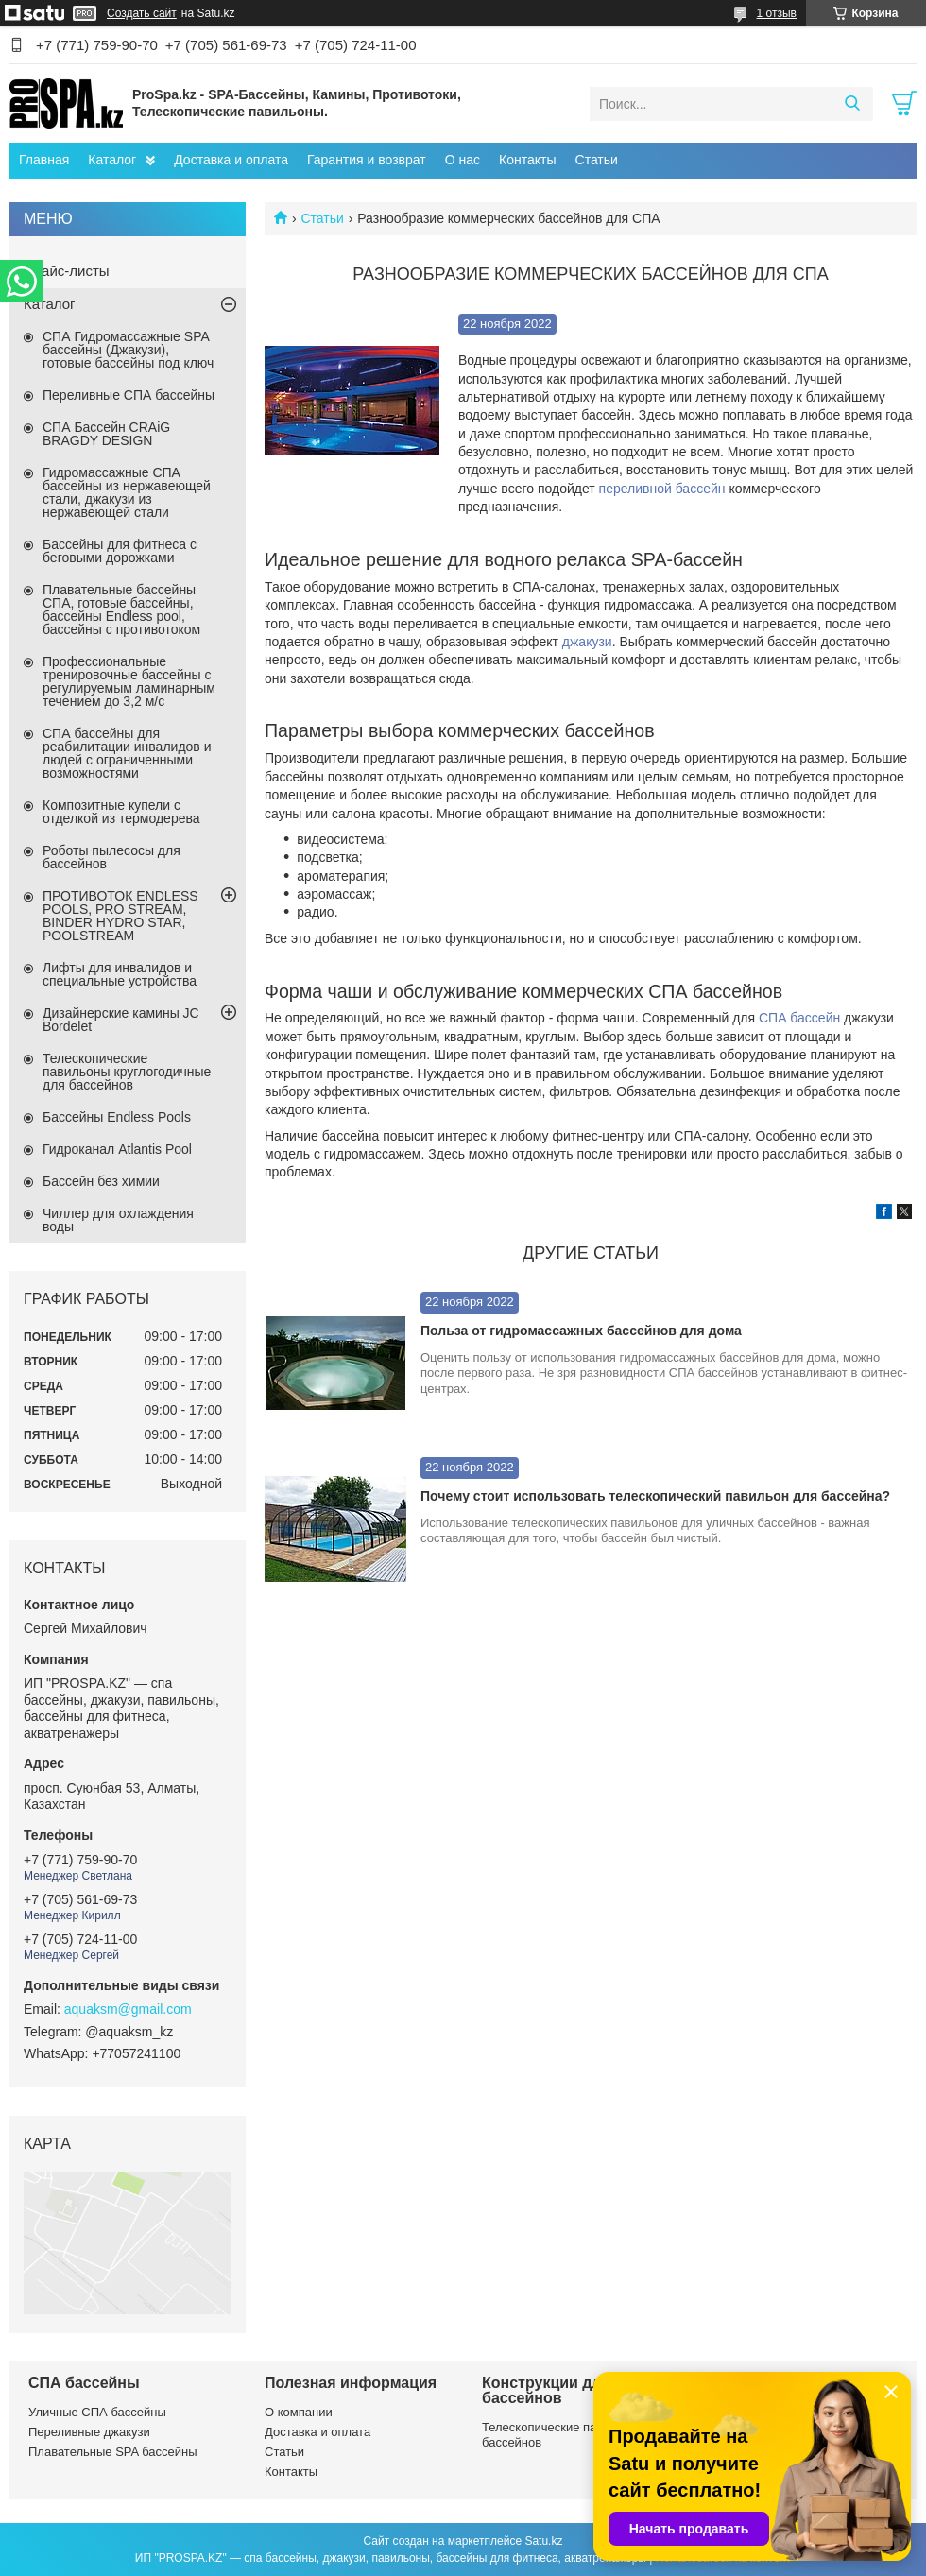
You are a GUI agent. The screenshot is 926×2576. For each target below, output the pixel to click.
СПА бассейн (799, 1017)
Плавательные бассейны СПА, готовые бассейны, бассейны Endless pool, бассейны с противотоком (121, 609)
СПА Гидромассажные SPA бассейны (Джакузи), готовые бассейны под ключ (128, 349)
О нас (462, 159)
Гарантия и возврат (366, 159)
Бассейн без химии (101, 1181)
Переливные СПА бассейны (128, 395)
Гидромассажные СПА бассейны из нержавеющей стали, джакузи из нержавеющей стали (127, 492)
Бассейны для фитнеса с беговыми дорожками (120, 551)
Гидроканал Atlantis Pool (117, 1149)
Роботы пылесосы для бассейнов (111, 857)
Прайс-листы (67, 271)
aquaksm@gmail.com (128, 2009)
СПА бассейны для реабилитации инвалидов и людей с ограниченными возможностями (127, 753)
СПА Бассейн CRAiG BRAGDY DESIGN (106, 434)
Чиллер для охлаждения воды (118, 1220)
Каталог (112, 159)
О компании (299, 2412)
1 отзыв (777, 13)
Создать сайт (142, 13)
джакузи (587, 641)
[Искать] (852, 104)
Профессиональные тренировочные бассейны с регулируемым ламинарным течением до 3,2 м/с (129, 681)
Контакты (527, 159)
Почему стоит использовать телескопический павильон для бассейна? (655, 1495)
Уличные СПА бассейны (97, 2412)
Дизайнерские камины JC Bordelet (121, 1019)
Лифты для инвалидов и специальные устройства (120, 974)
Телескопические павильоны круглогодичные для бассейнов (127, 1071)
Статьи (596, 159)
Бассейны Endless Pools (117, 1117)
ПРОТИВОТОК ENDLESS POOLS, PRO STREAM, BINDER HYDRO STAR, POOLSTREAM (120, 915)
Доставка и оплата (231, 159)
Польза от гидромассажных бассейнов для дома (581, 1330)
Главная (44, 159)
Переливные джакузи (89, 2432)
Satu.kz (543, 2541)
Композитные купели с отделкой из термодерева (121, 812)
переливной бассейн (662, 488)
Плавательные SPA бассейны (112, 2452)
